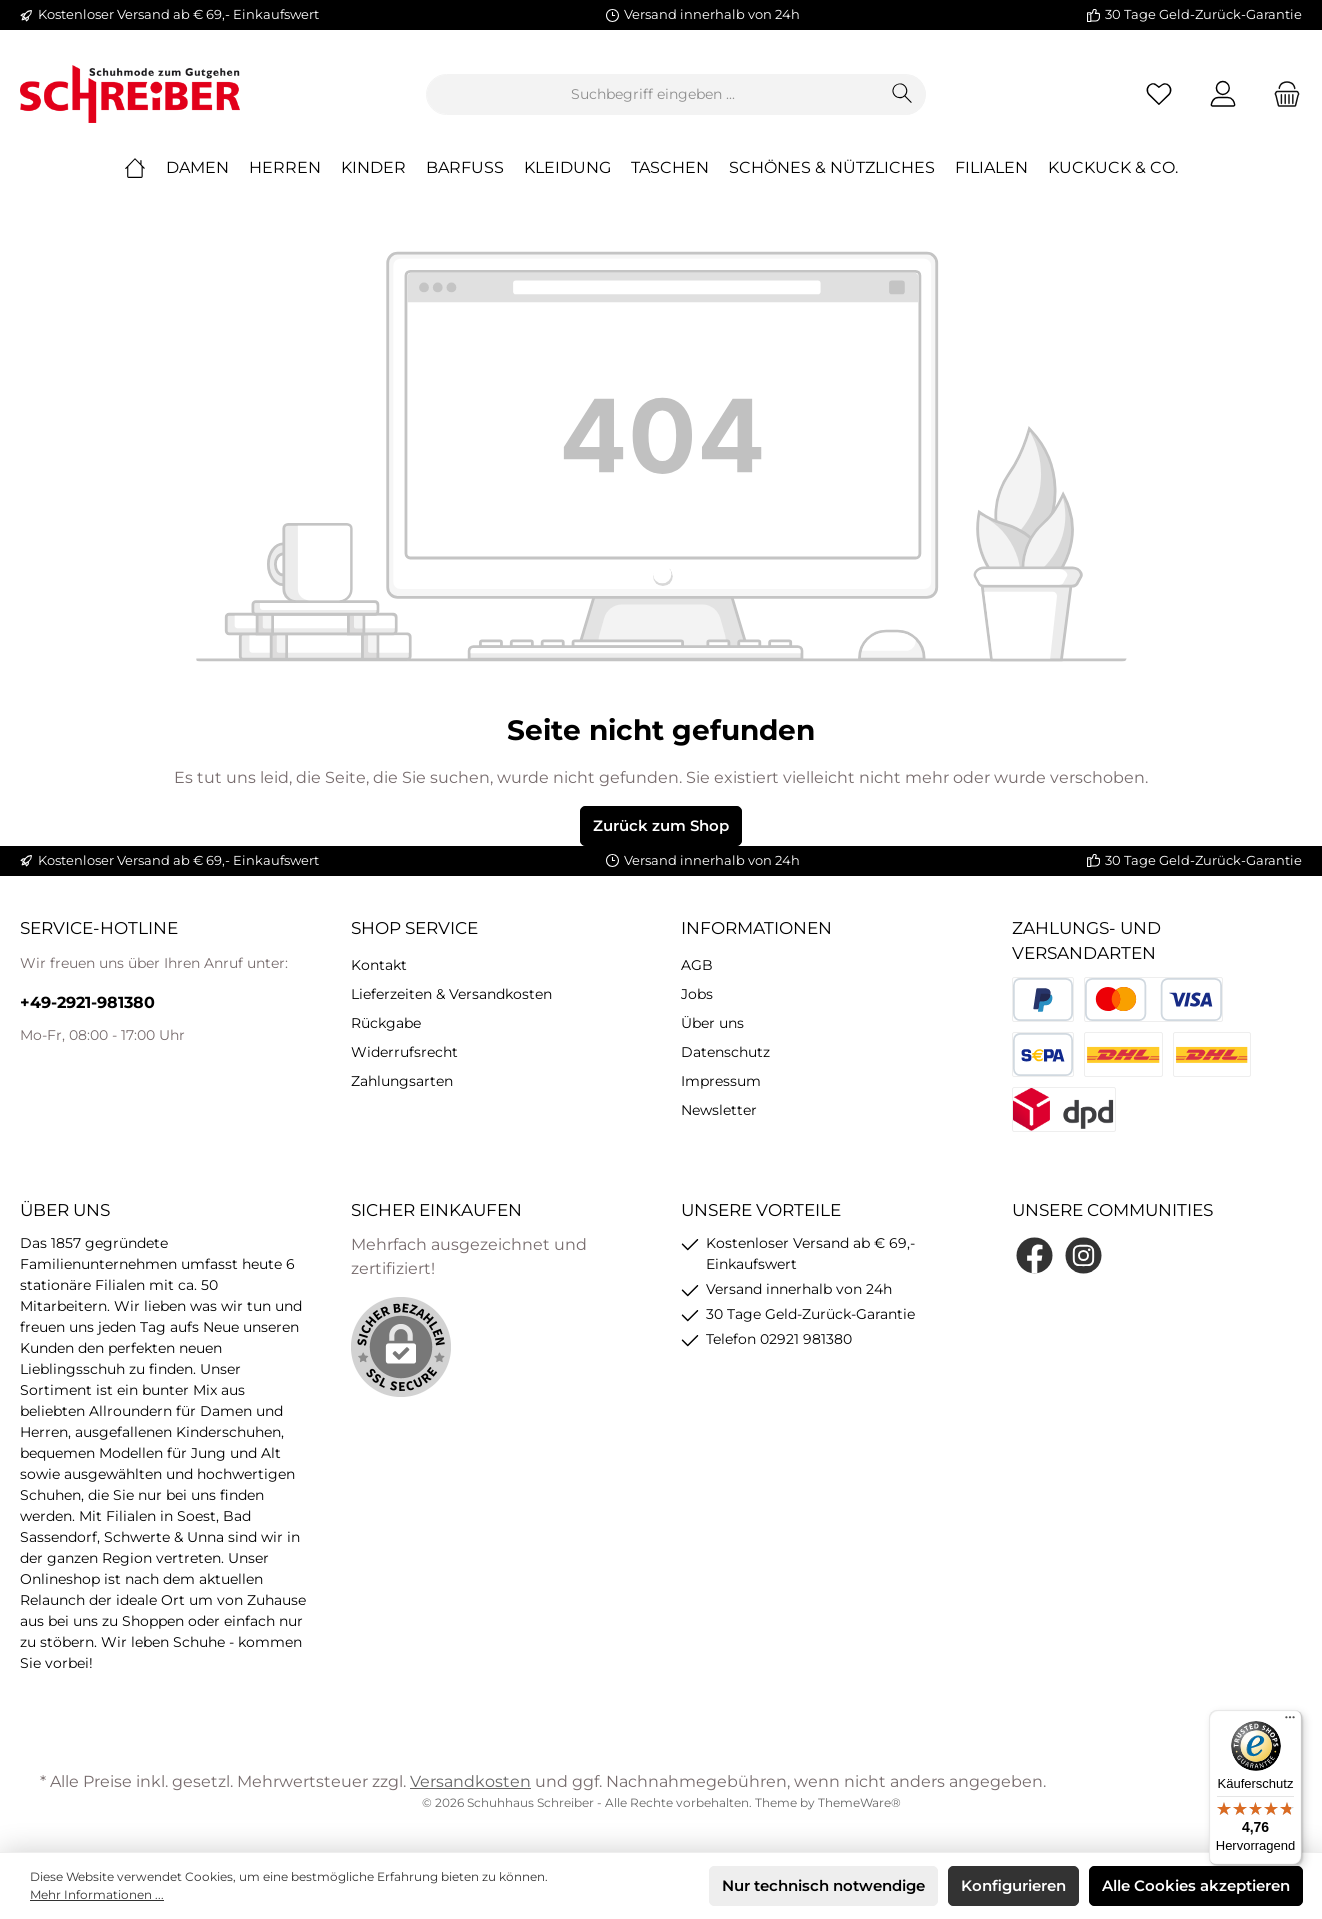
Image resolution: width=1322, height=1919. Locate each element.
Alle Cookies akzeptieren (1196, 1885)
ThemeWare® (859, 1802)
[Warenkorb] (1281, 94)
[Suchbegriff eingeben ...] (653, 94)
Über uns (712, 1023)
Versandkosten (470, 1781)
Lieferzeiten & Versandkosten (451, 994)
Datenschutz (725, 1052)
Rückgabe (386, 1023)
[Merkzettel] (1159, 94)
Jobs (697, 994)
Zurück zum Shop (661, 825)
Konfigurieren (1013, 1885)
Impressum (721, 1081)
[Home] (145, 168)
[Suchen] (902, 94)
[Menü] (1290, 1722)
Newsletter (719, 1110)
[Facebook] (1034, 1255)
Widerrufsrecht (404, 1052)
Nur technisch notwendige (823, 1885)
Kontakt (379, 965)
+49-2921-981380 (87, 1002)
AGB (697, 965)
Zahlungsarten (402, 1081)
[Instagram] (1083, 1255)
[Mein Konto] (1223, 94)
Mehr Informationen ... (97, 1894)
